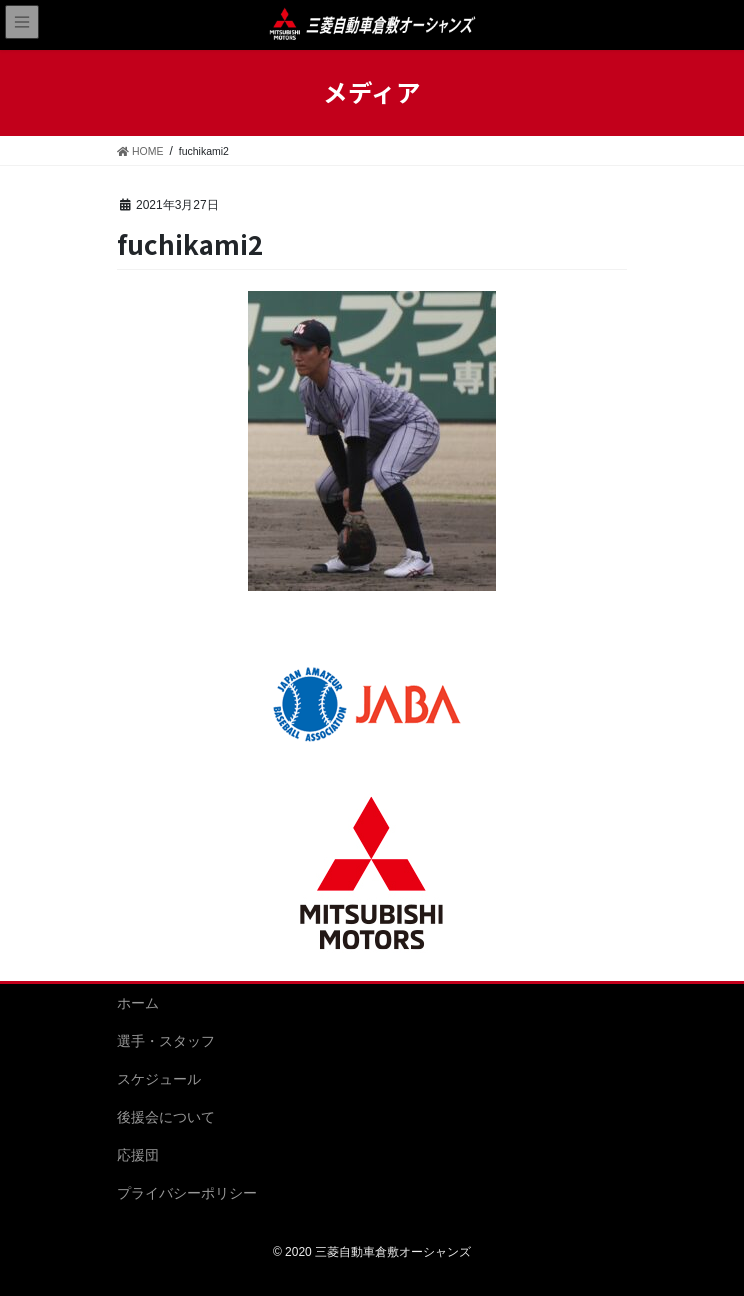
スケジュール (159, 1079)
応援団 (138, 1155)
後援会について (166, 1117)
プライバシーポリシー (187, 1193)
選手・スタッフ (166, 1041)
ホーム (138, 1003)
